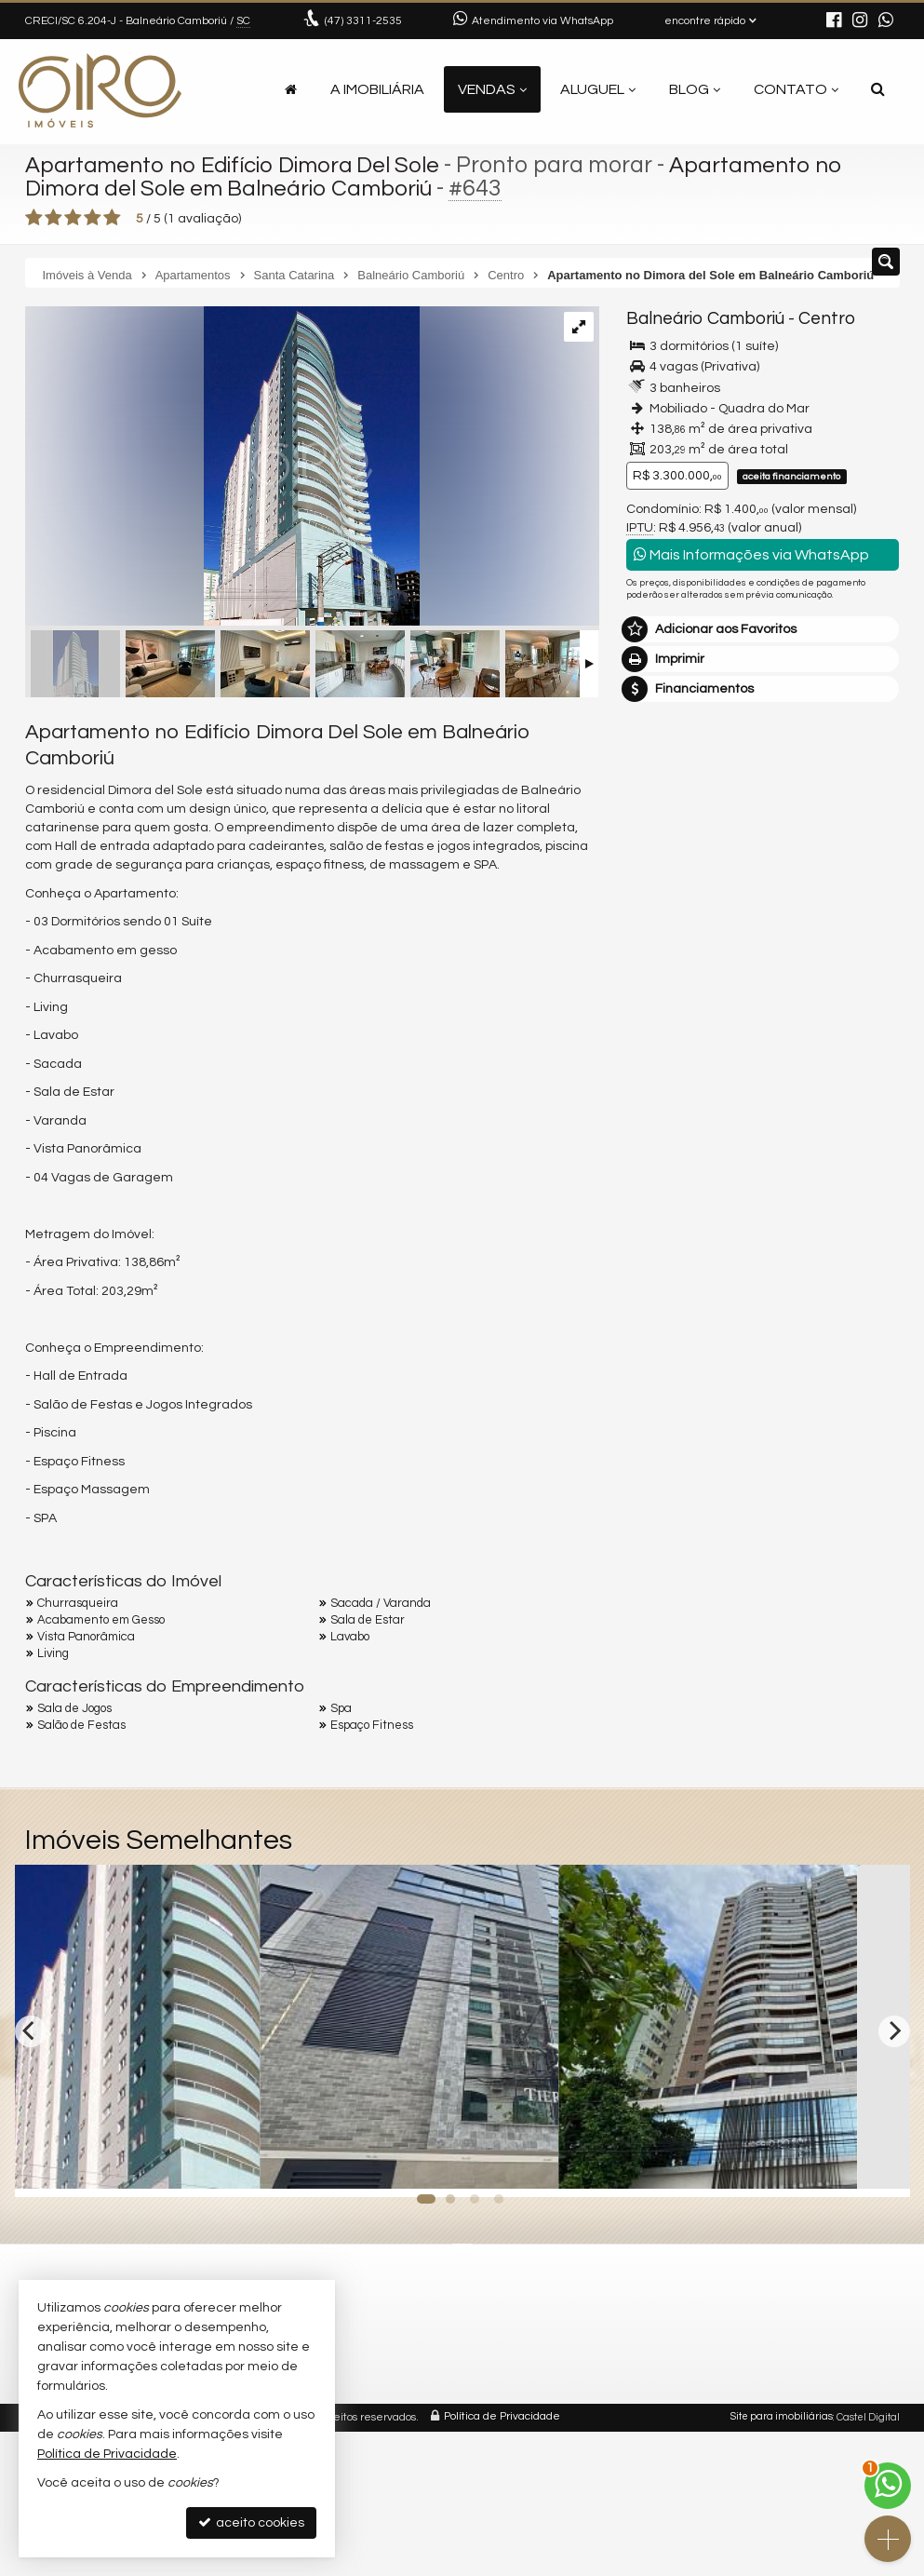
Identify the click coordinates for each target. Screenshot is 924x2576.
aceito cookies (251, 2522)
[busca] (878, 89)
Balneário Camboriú (701, 318)
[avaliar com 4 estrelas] (92, 218)
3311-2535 (363, 21)
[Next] (894, 2030)
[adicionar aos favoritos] (286, 2166)
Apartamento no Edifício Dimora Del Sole (241, 165)
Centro (817, 318)
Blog (694, 89)
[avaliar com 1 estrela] (34, 218)
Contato (796, 89)
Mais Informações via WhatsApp (751, 553)
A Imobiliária (377, 89)
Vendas (492, 89)
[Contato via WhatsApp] (887, 2485)
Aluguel (598, 89)
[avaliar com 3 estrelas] (73, 218)
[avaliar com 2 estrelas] (53, 218)
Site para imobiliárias (781, 2417)
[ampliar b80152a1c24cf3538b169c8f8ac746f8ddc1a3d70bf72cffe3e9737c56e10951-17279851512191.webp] (222, 468)
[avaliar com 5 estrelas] (112, 218)
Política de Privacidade (502, 2417)
